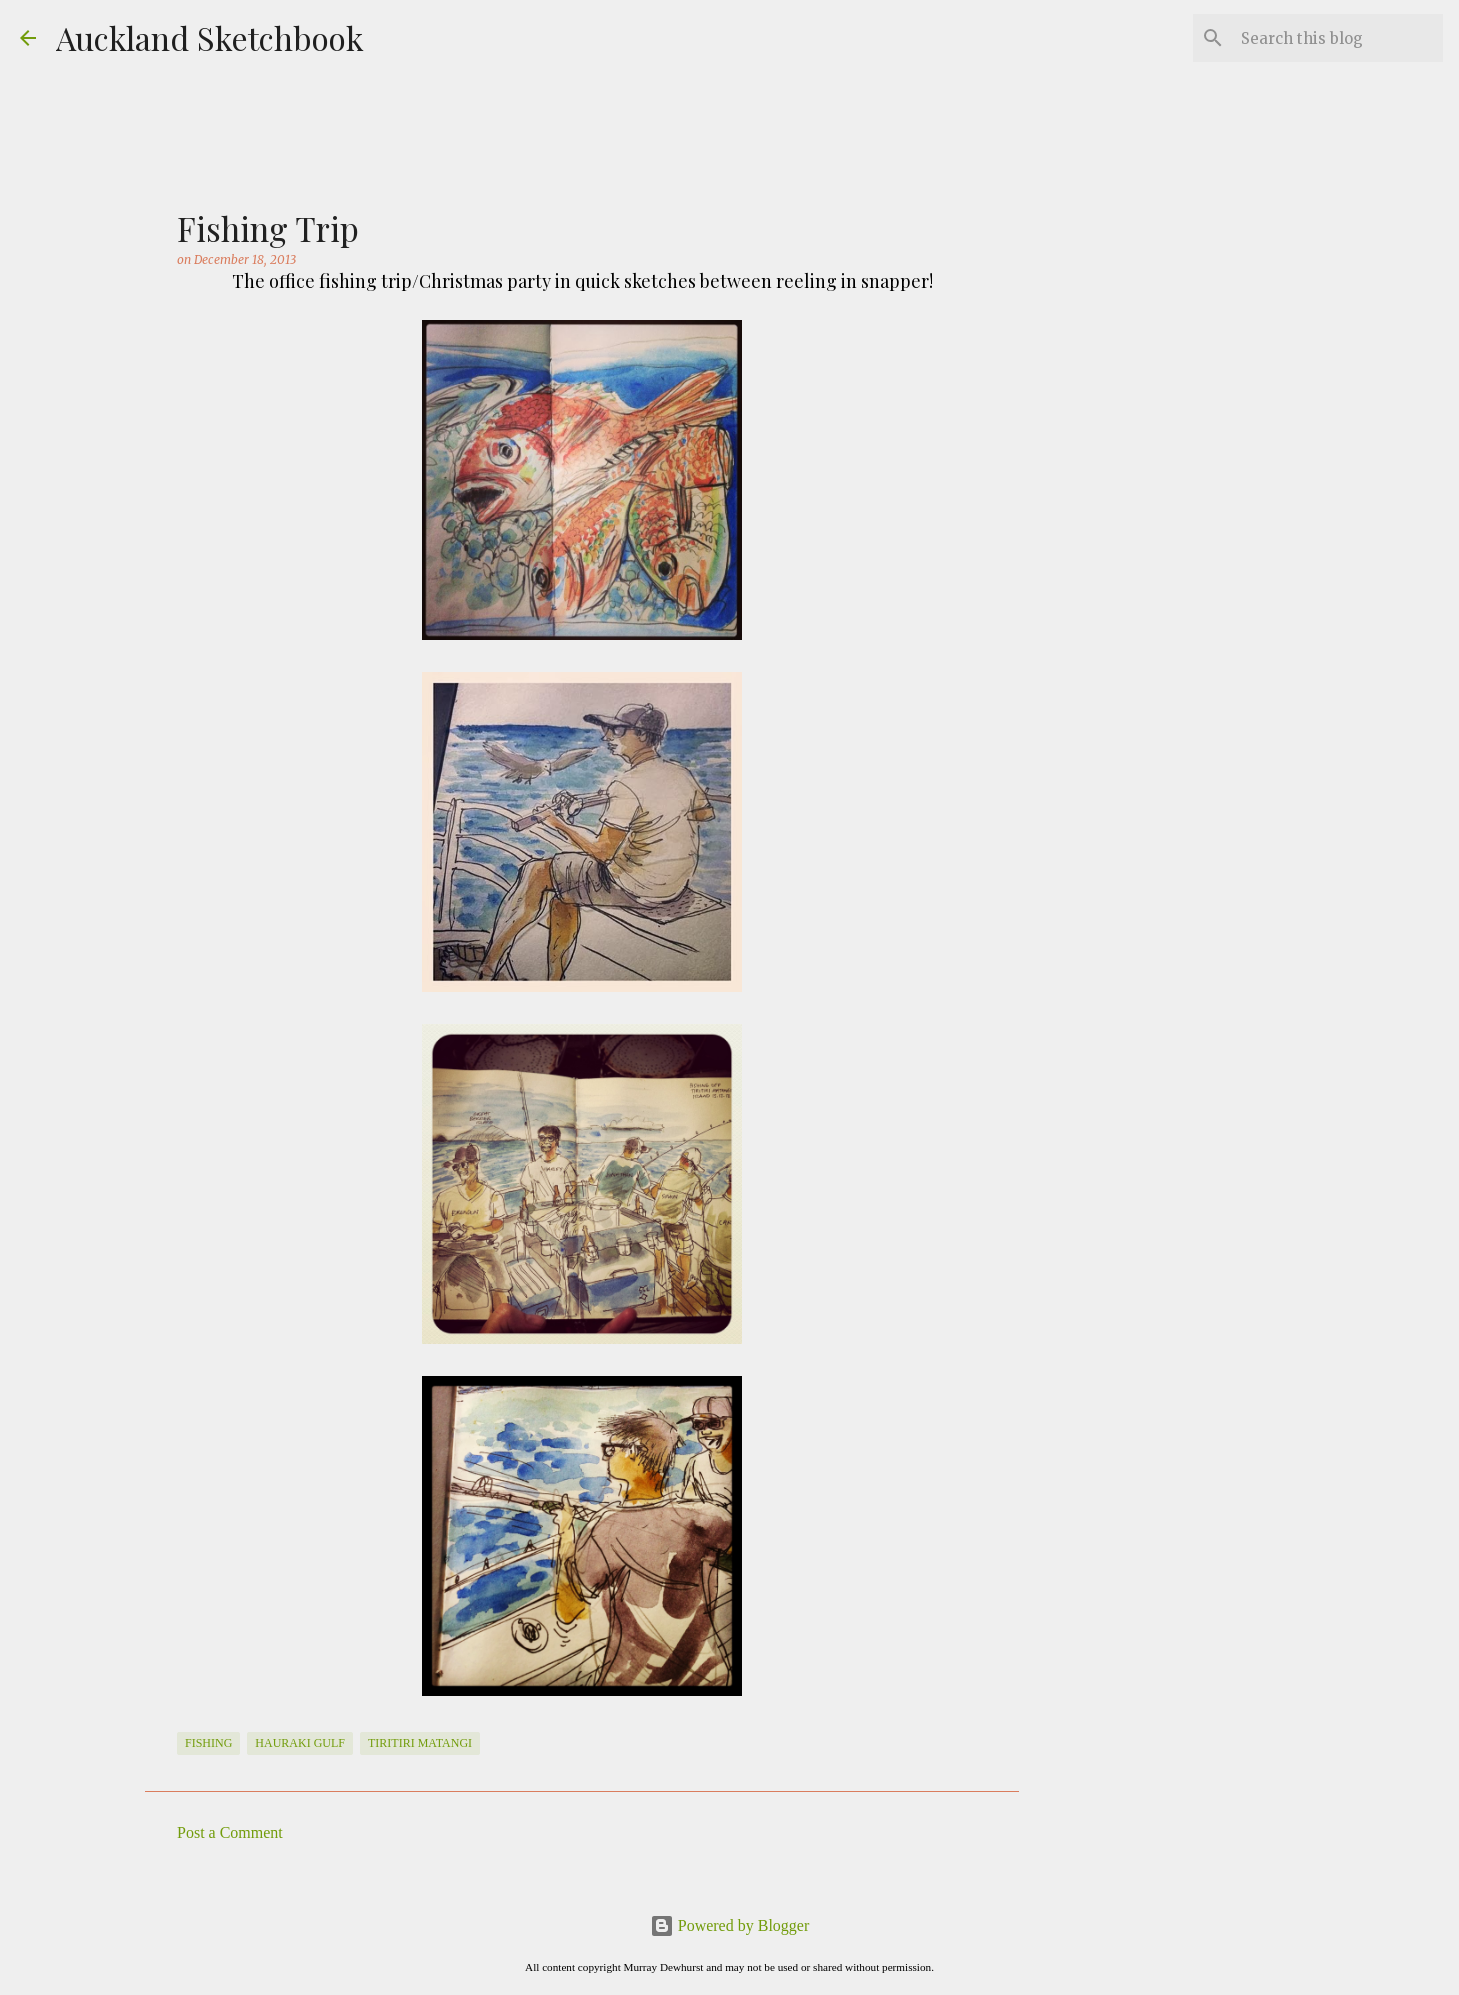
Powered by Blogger (730, 1925)
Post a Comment (230, 1832)
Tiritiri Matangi (420, 1743)
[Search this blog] (1338, 38)
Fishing (208, 1743)
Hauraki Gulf (300, 1743)
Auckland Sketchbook (210, 37)
